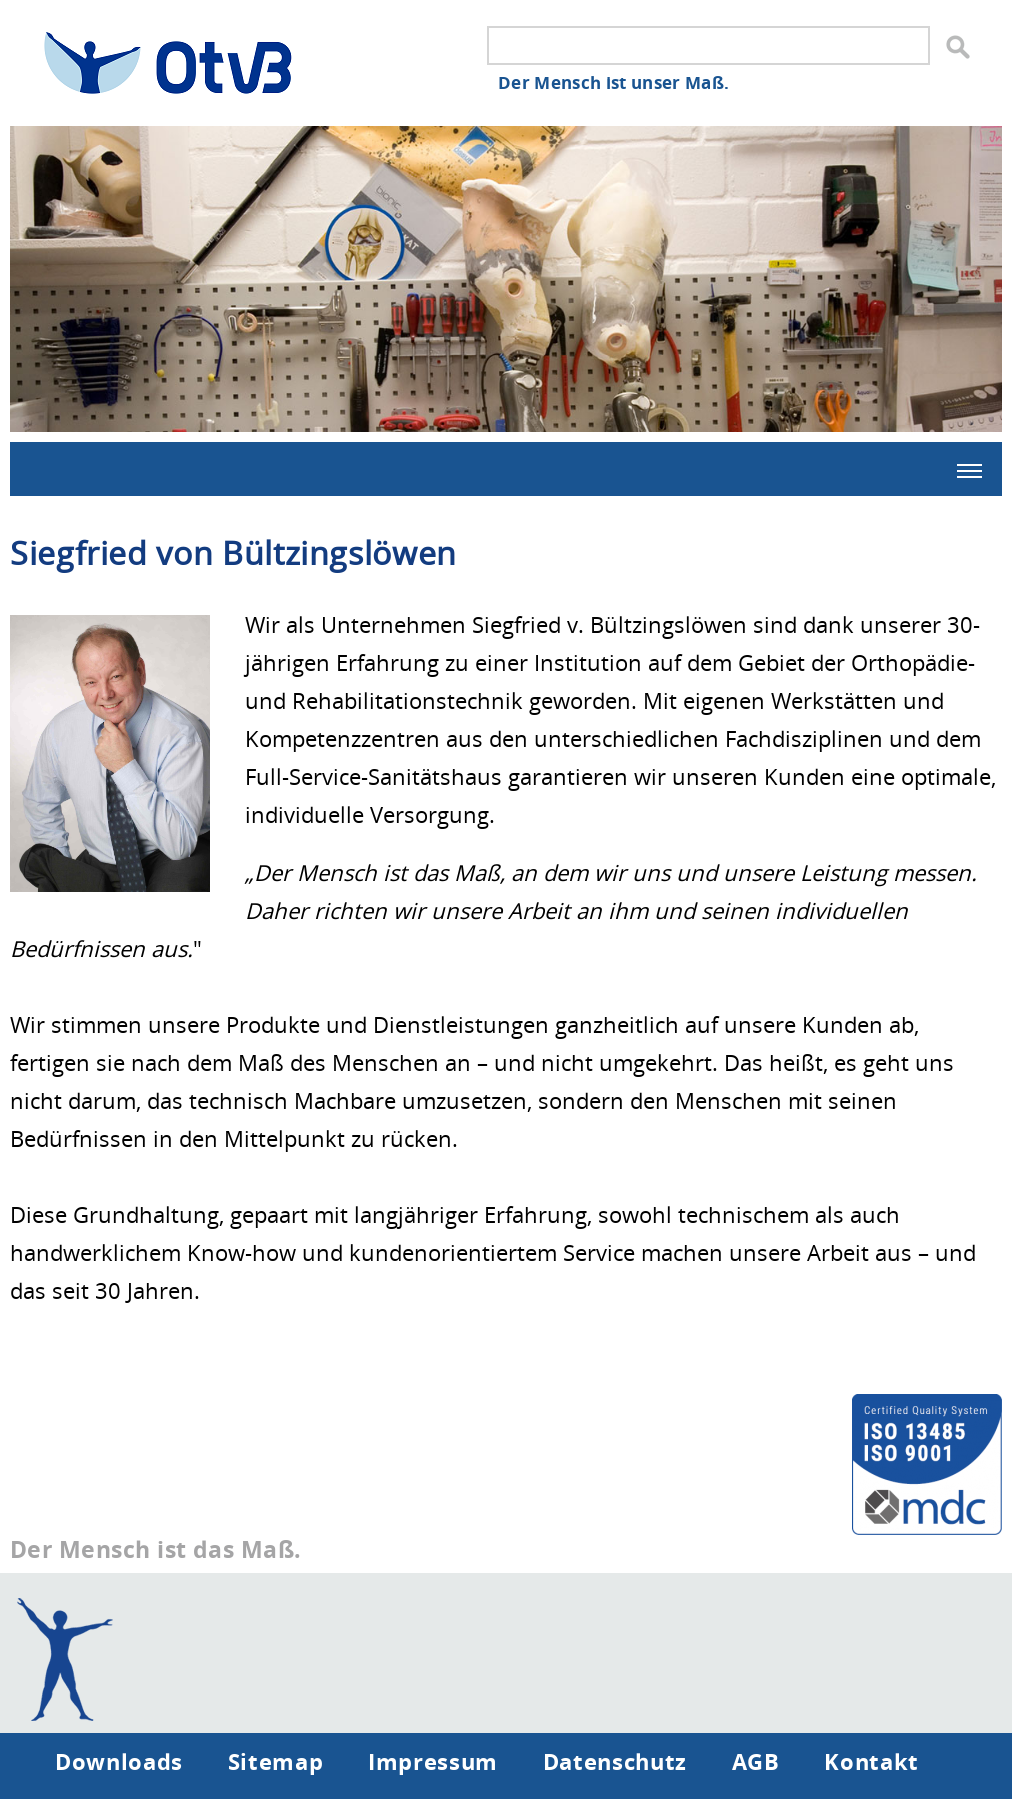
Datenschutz (615, 1761)
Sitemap (276, 1761)
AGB (756, 1761)
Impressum (433, 1761)
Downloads (119, 1761)
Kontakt (871, 1761)
